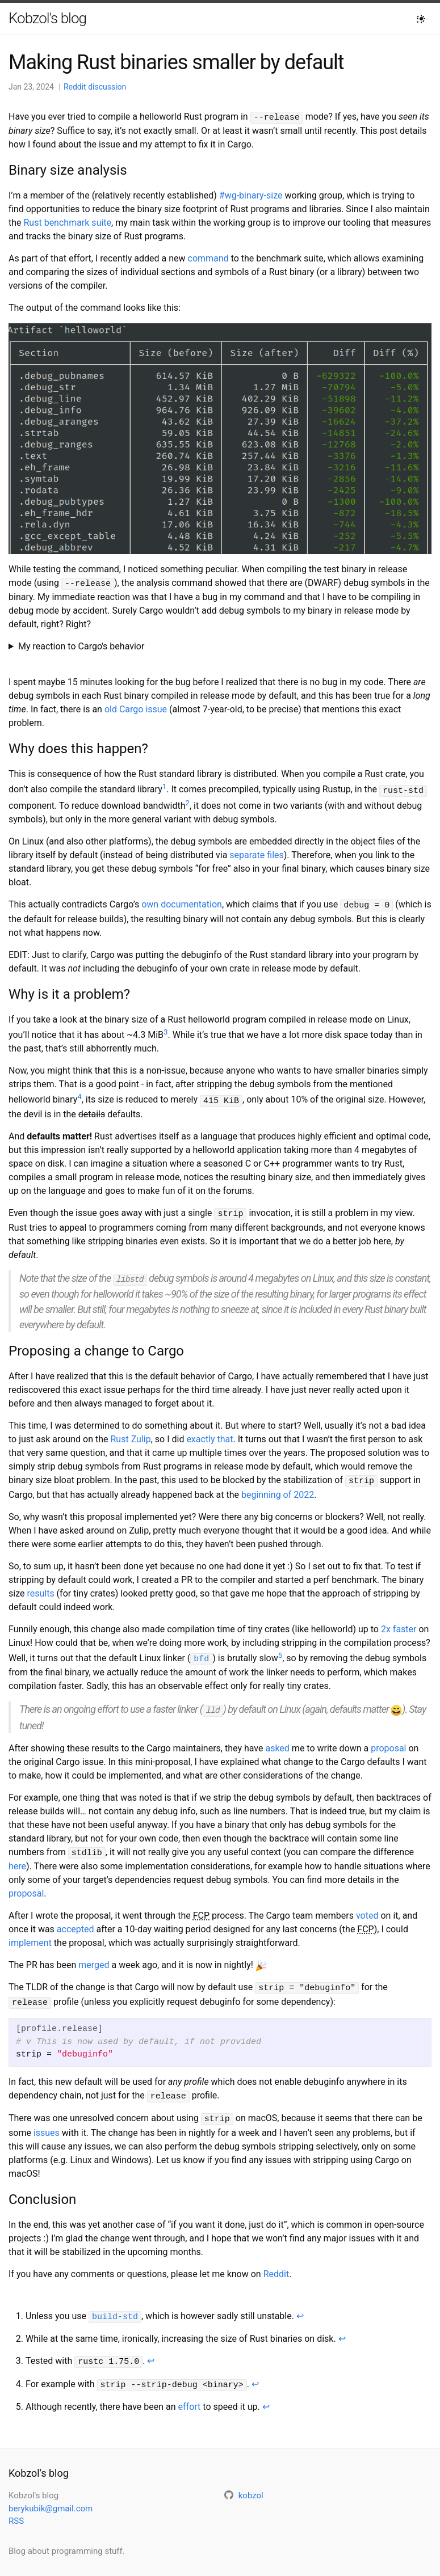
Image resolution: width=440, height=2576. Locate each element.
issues (46, 2119)
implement (30, 1933)
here (17, 1857)
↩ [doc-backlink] (300, 2303)
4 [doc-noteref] (79, 1093)
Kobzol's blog (47, 18)
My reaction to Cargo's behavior (81, 644)
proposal (388, 1739)
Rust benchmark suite (68, 222)
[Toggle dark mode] (421, 19)
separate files (256, 852)
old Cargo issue (135, 707)
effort (189, 2391)
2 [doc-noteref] (187, 800)
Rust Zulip (131, 1433)
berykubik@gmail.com (51, 2493)
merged (93, 1955)
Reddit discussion (95, 86)
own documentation (181, 902)
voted (367, 1906)
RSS (16, 2506)
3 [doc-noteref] (166, 1028)
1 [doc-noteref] (164, 784)
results (40, 1586)
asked (277, 1739)
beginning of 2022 (277, 1488)
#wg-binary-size (251, 194)
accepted (75, 1920)
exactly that (209, 1433)
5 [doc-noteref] (280, 1648)
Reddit (276, 2261)
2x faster (399, 1622)
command (208, 257)
